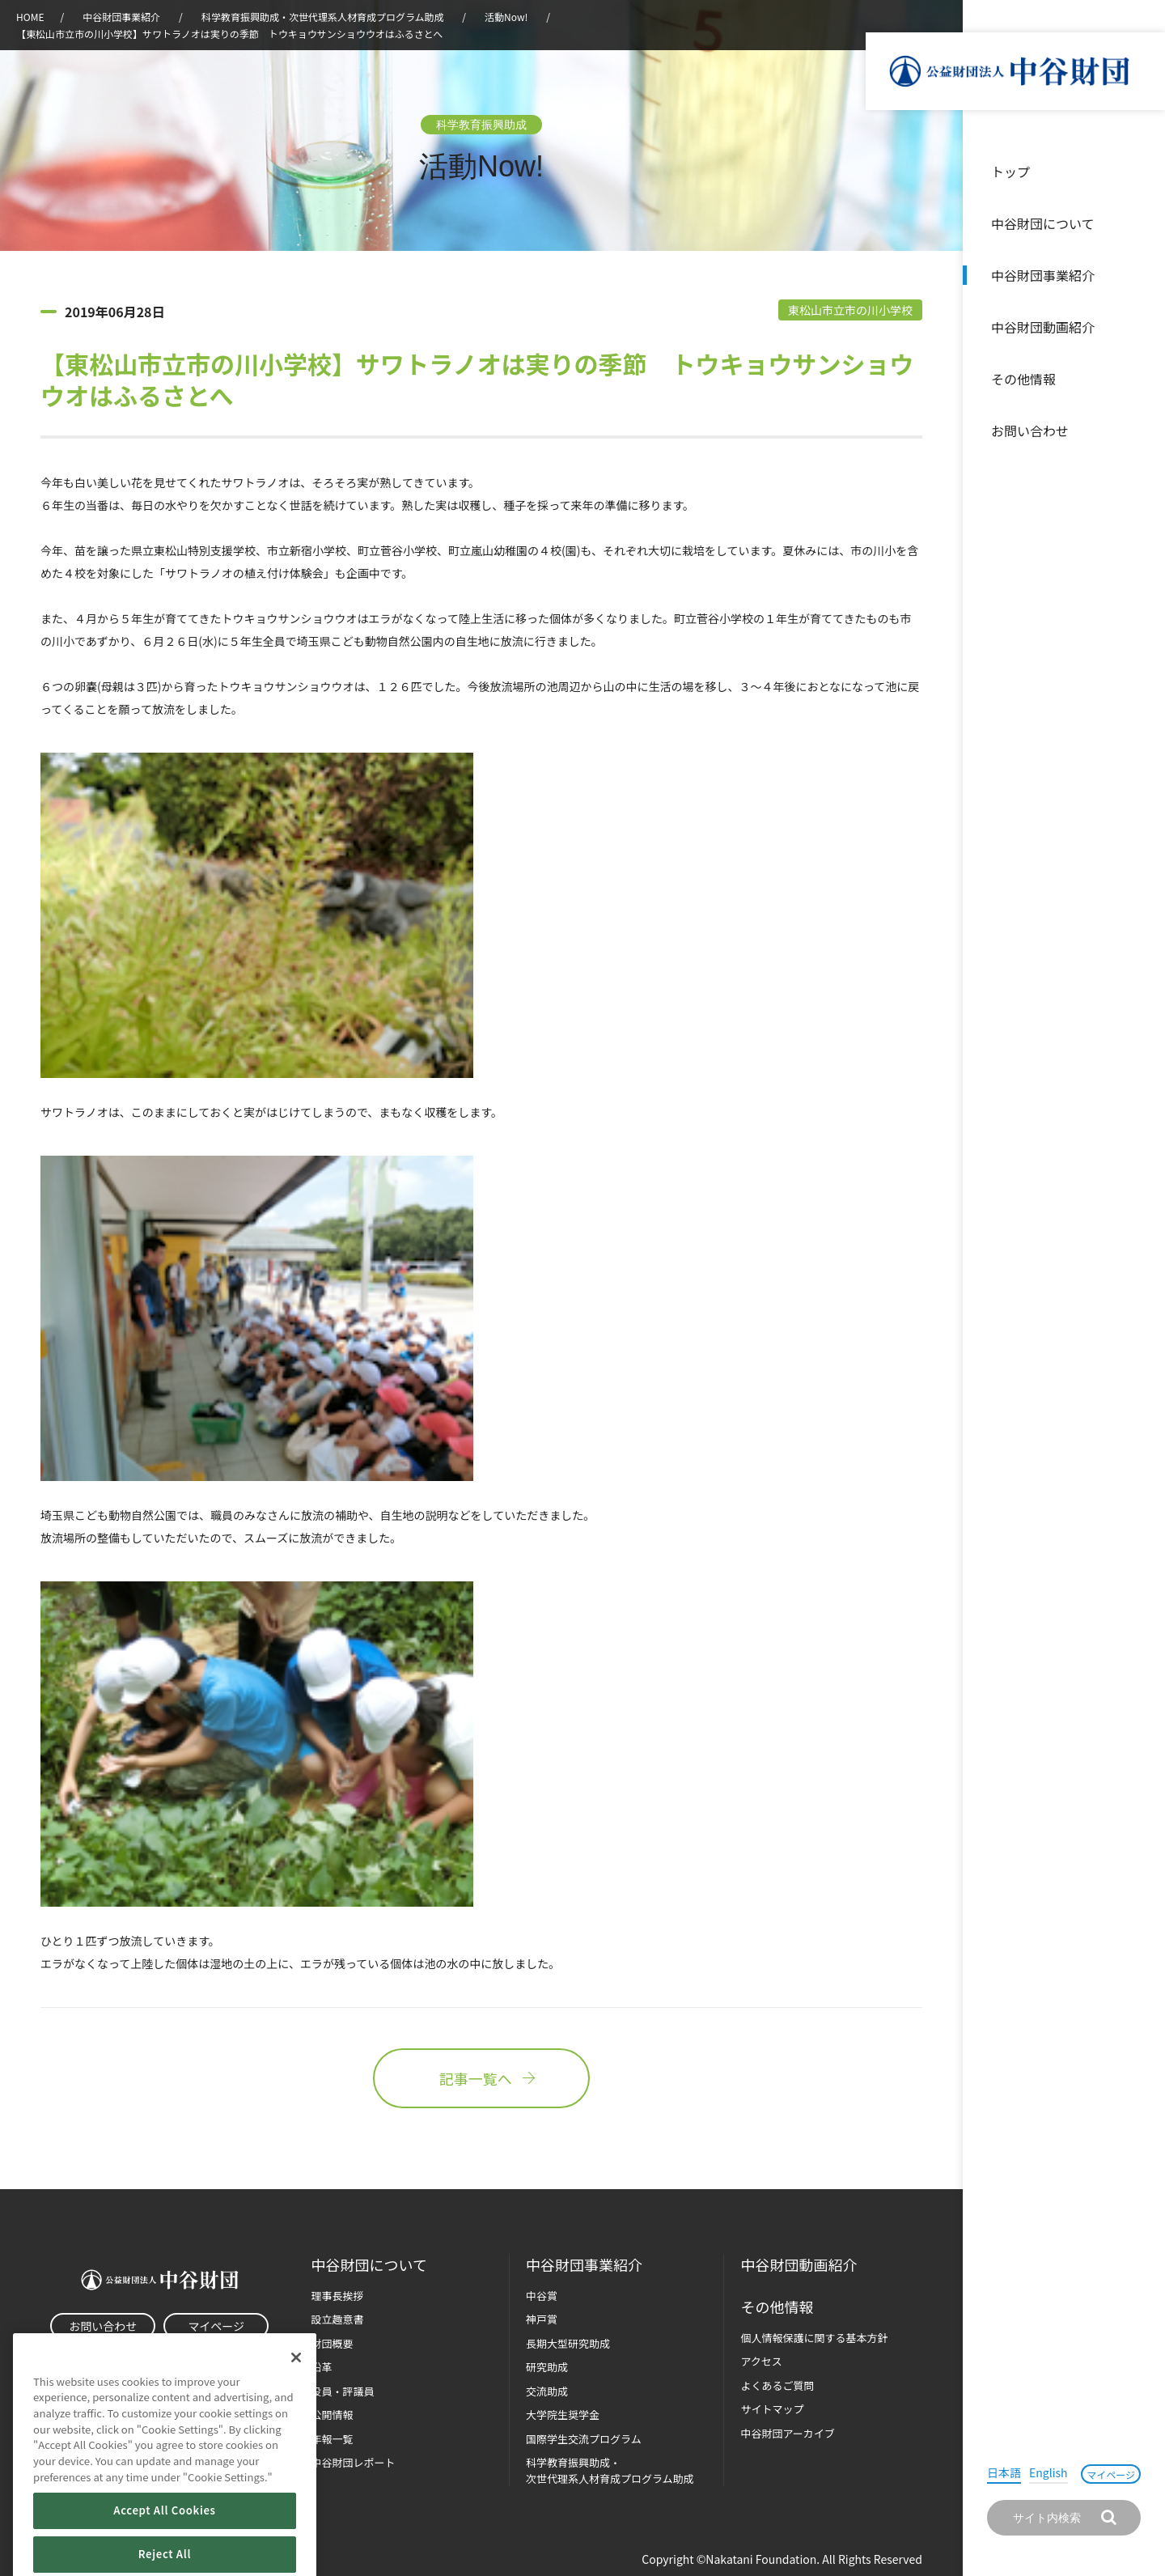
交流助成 (547, 2391)
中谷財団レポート (353, 2462)
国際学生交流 (584, 2439)
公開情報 (332, 2414)
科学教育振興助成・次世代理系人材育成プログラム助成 (322, 16)
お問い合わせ (1030, 430)
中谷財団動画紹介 (1043, 327)
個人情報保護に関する (814, 2337)
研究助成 (547, 2366)
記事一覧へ (481, 2078)
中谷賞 (541, 2295)
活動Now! (506, 16)
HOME (30, 16)
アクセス (761, 2361)
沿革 (1141, 327)
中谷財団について (1043, 223)
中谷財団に (369, 2265)
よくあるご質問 (777, 2385)
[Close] (296, 2384)
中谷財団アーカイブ (787, 2433)
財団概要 (332, 2343)
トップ (1010, 171)
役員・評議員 (343, 2391)
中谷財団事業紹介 (1043, 275)
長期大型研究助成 (568, 2343)
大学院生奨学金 (562, 2414)
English (1048, 2472)
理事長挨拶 (337, 2295)
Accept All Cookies (164, 2537)
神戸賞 (541, 2319)
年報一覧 (332, 2439)
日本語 (1004, 2472)
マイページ (1111, 2474)
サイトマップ (771, 2409)
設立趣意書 (337, 2319)
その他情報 (1023, 378)
